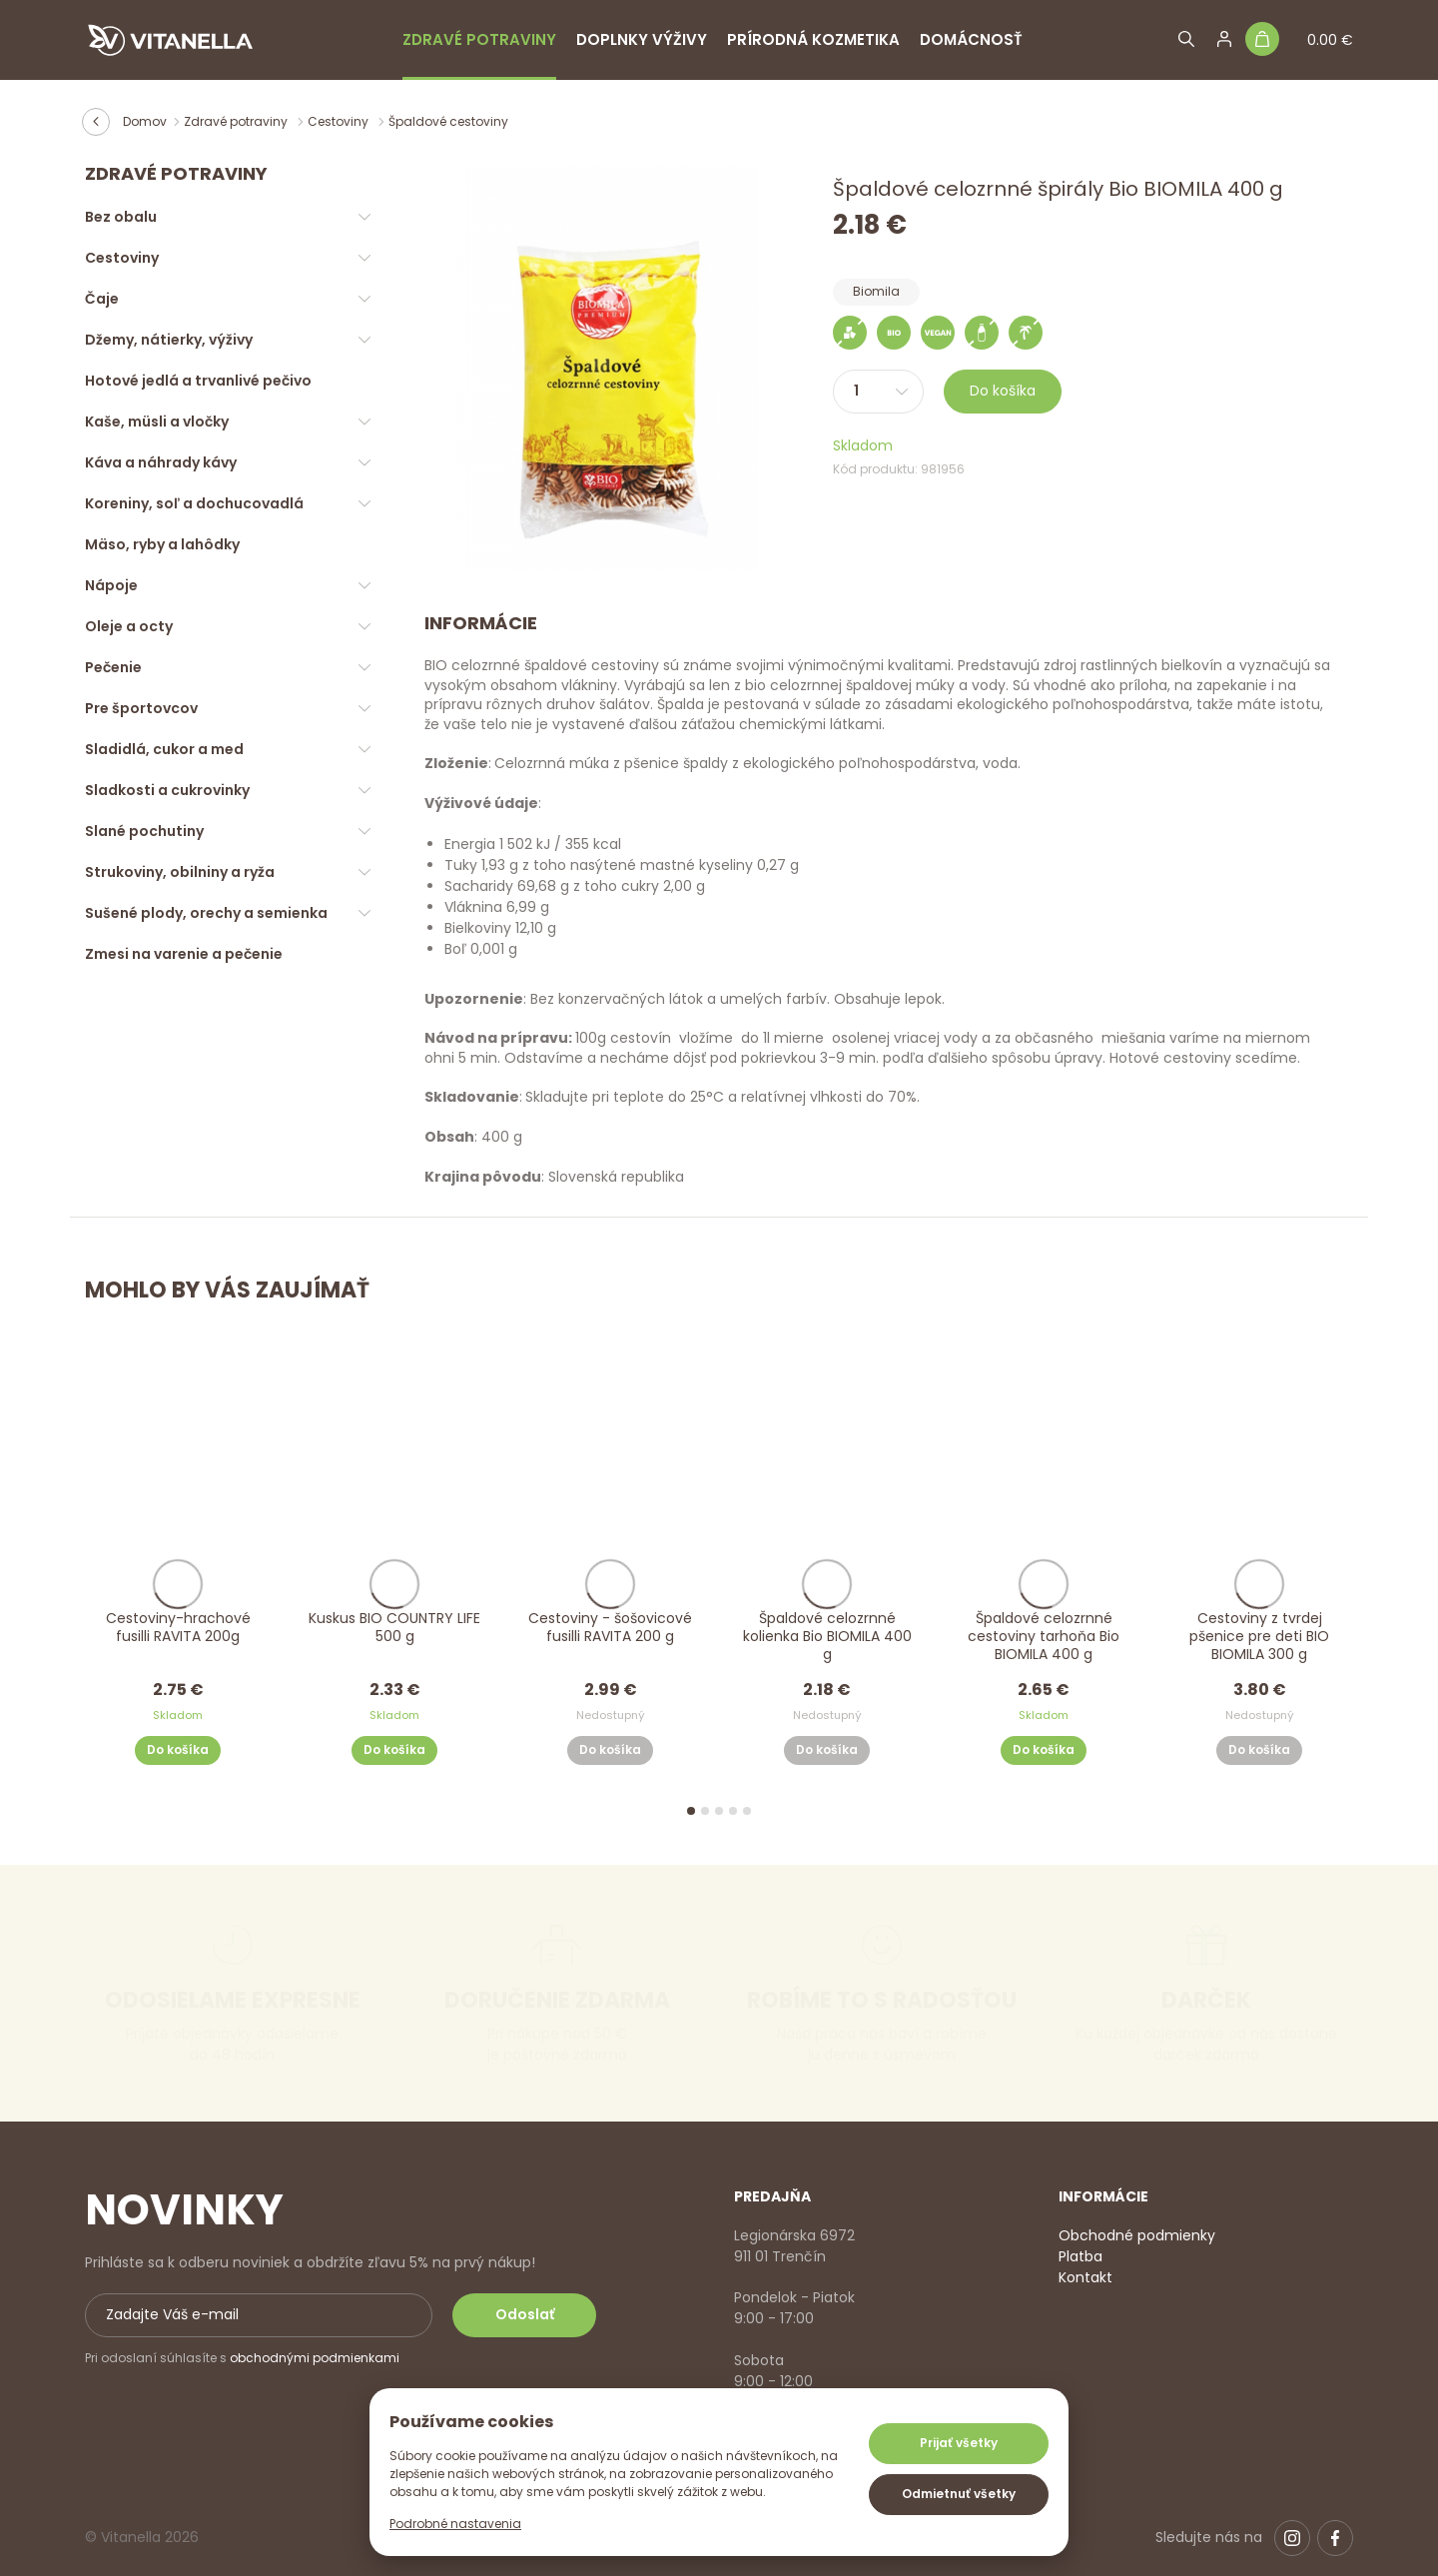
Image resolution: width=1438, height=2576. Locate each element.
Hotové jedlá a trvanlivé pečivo (198, 381)
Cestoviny (339, 121)
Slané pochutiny (144, 831)
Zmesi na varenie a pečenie (184, 954)
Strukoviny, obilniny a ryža (180, 872)
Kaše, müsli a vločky (157, 421)
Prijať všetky (959, 2442)
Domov (145, 121)
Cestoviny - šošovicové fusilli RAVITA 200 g (611, 1627)
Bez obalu (121, 217)
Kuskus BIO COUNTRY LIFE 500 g (394, 1627)
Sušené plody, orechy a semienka (206, 913)
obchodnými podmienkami (314, 2357)
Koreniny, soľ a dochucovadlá (194, 503)
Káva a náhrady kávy (161, 462)
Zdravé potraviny (479, 39)
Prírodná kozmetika (813, 39)
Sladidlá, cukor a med (164, 749)
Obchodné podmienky (1137, 2235)
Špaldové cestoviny (448, 121)
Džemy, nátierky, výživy (169, 340)
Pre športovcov (141, 708)
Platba (1080, 2256)
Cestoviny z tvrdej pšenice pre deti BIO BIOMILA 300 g (1260, 1636)
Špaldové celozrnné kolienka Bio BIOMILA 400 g (827, 1636)
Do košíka (1003, 391)
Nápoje (111, 585)
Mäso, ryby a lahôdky (162, 544)
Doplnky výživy (641, 39)
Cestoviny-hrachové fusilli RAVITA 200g (178, 1627)
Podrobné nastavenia (455, 2523)
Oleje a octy (129, 626)
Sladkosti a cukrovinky (167, 790)
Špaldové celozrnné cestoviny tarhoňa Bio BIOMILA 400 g (1043, 1636)
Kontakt (1085, 2277)
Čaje (102, 299)
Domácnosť (971, 39)
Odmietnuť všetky (959, 2493)
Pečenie (113, 667)
